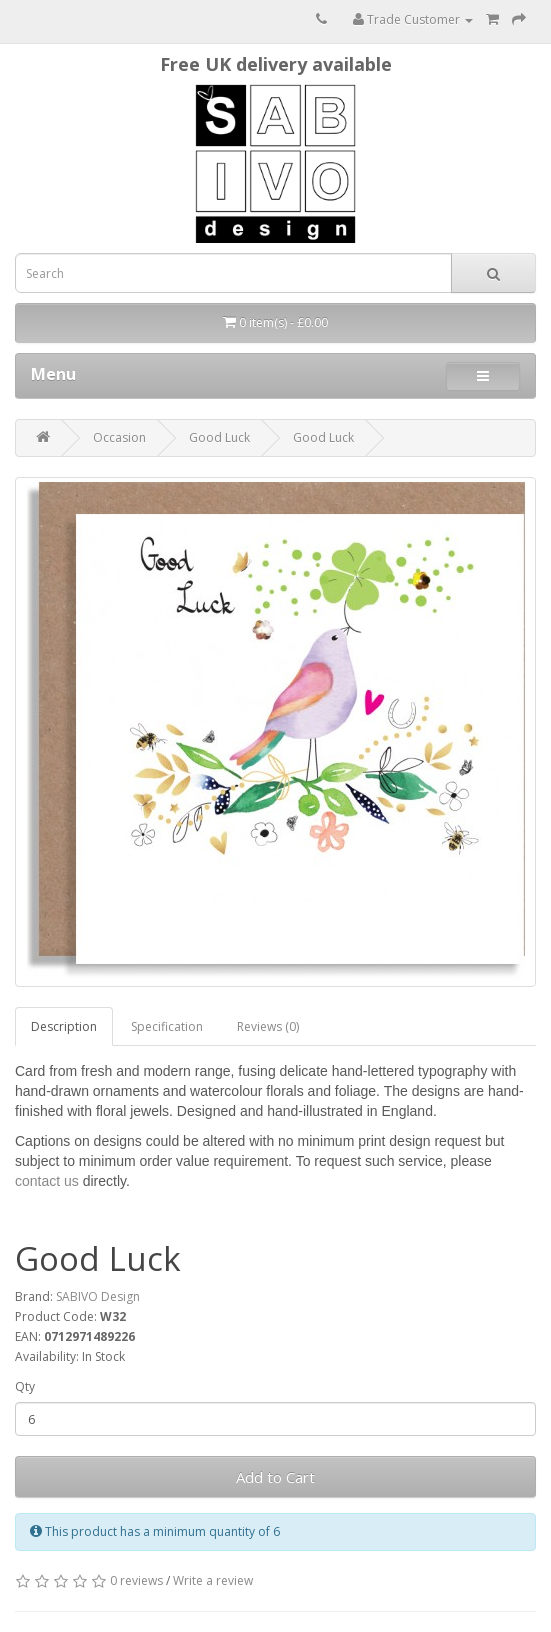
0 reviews (136, 1580)
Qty (25, 1386)
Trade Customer (413, 19)
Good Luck (219, 437)
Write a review (213, 1580)
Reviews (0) (268, 1026)
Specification (167, 1026)
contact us (47, 1181)
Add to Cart (275, 1477)
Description (64, 1026)
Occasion (119, 437)
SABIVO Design (98, 1296)
